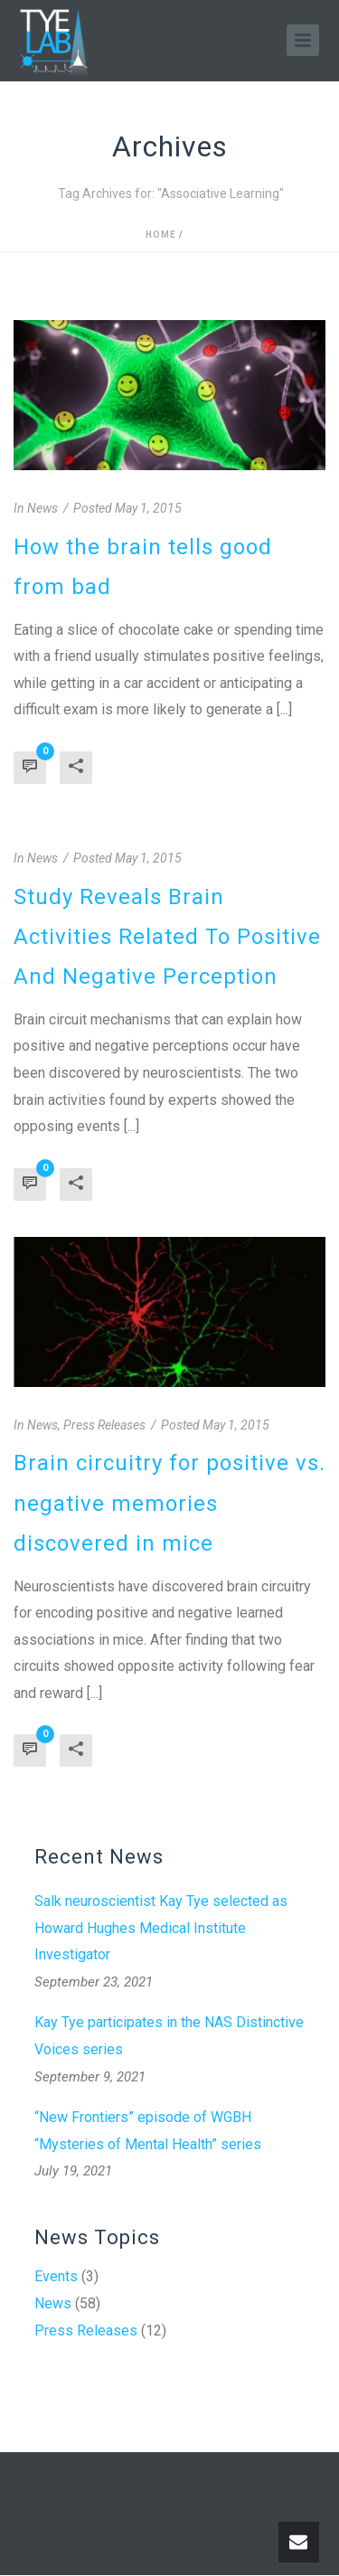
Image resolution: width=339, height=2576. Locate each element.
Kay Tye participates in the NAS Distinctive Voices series (169, 2036)
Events (56, 2277)
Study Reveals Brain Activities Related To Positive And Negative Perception (167, 937)
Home (161, 235)
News (52, 2304)
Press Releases (85, 2331)
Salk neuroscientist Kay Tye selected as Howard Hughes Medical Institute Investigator (160, 1927)
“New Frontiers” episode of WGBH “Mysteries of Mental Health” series (147, 2131)
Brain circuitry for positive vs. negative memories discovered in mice (169, 1503)
